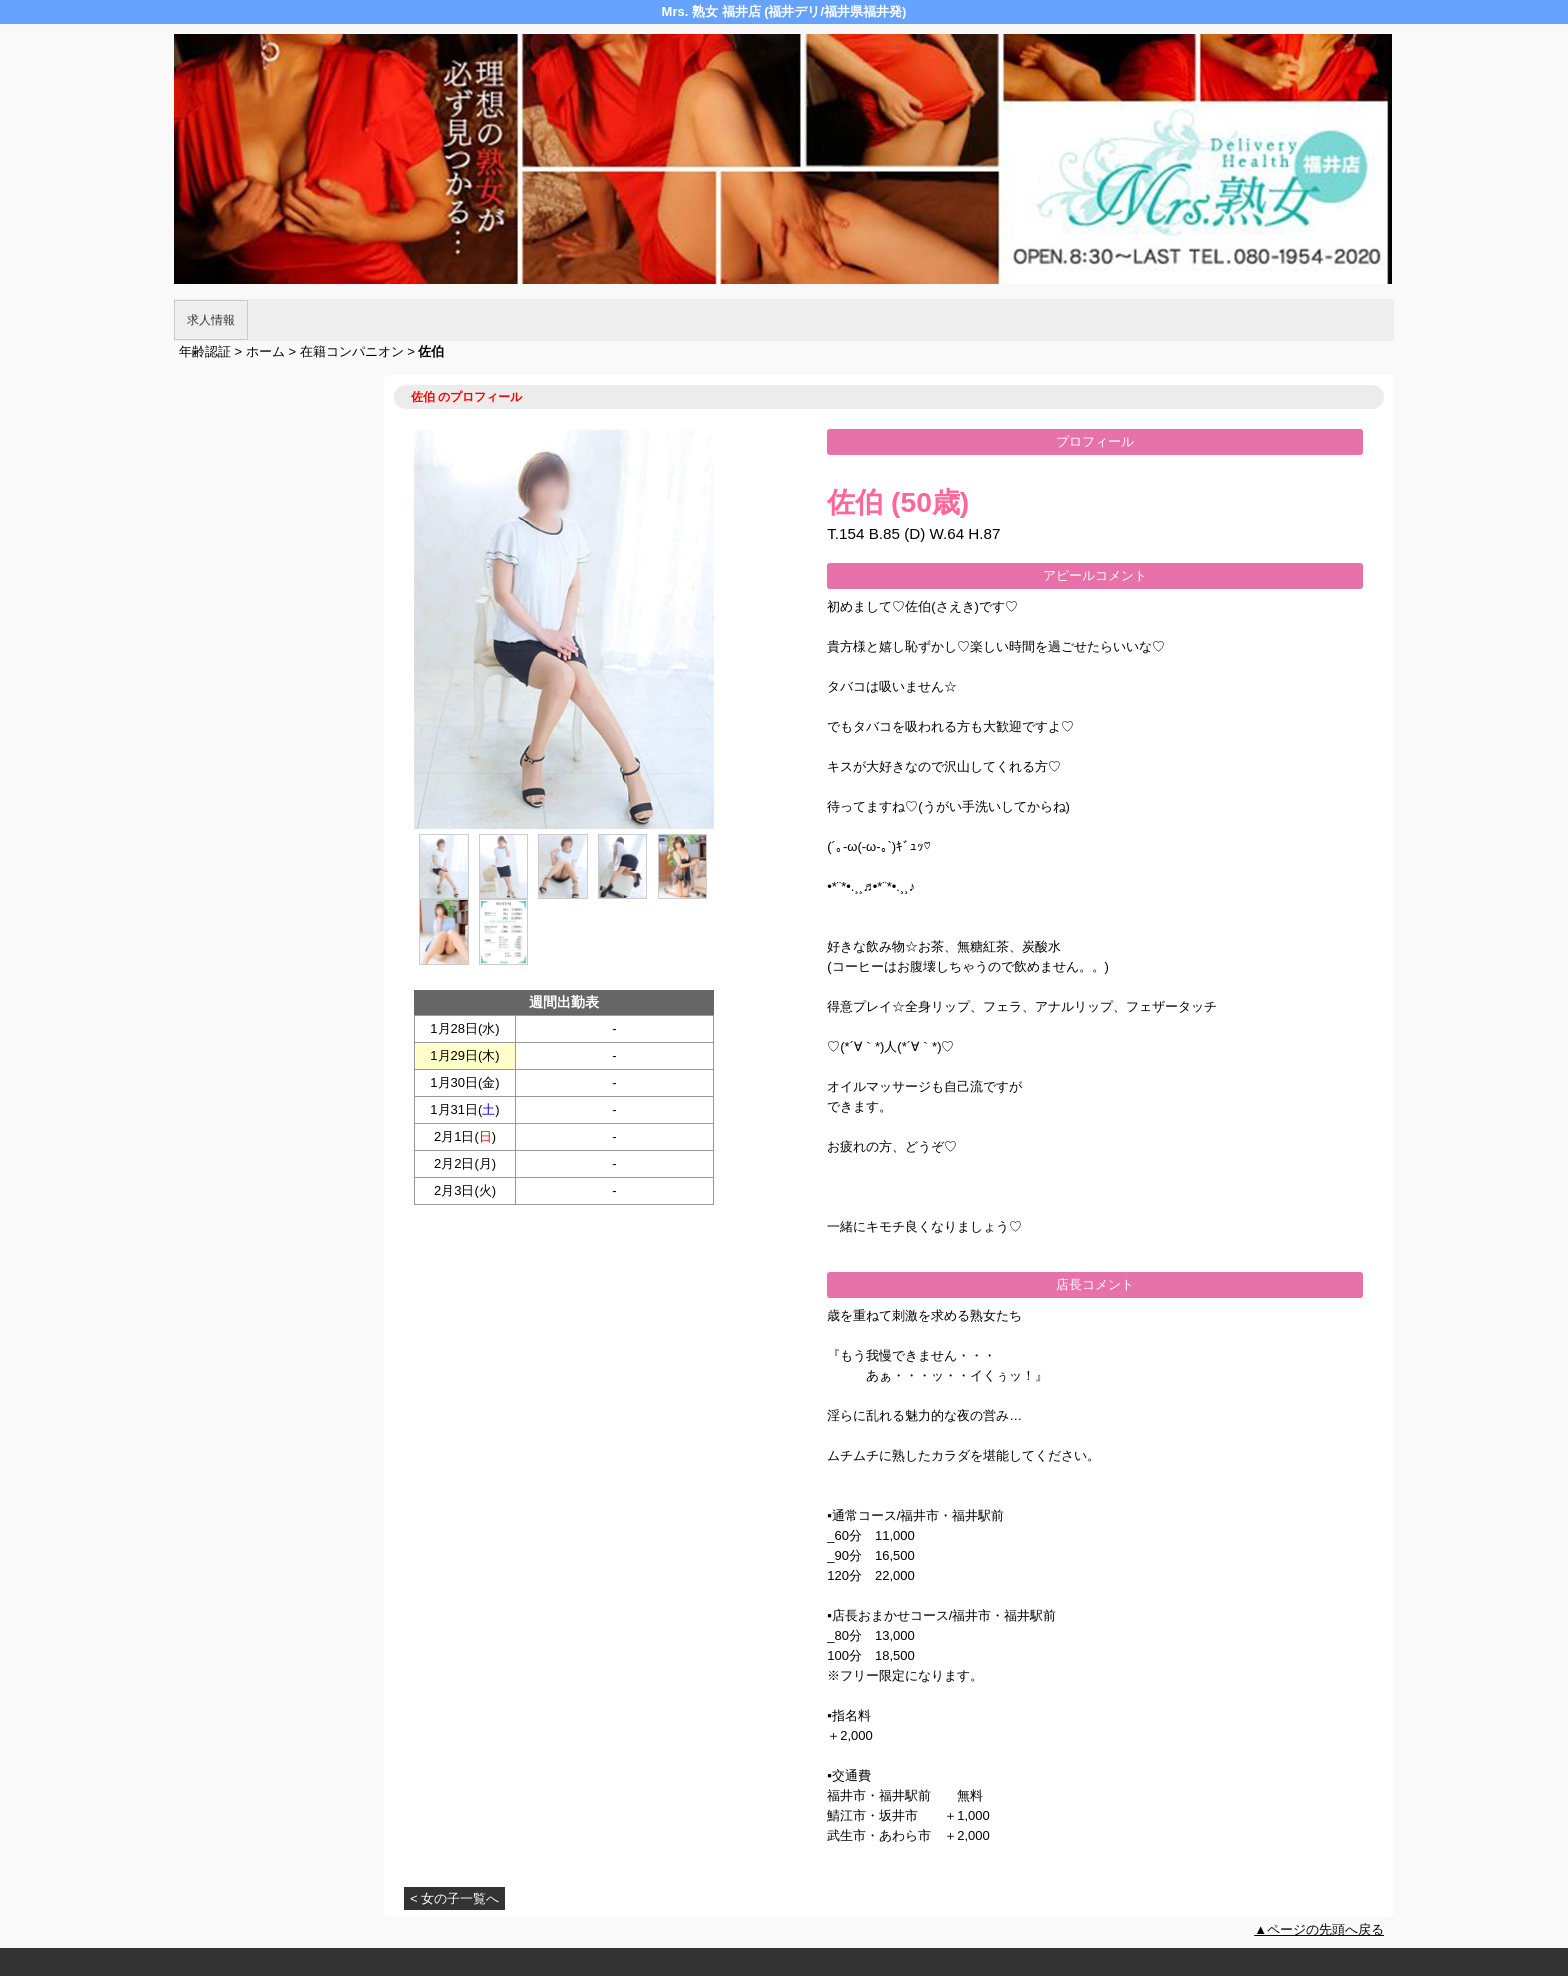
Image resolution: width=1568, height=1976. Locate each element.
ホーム (265, 351)
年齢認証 (205, 351)
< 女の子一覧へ (454, 1898)
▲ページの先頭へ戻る (1319, 1929)
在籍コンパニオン (352, 351)
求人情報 (211, 320)
